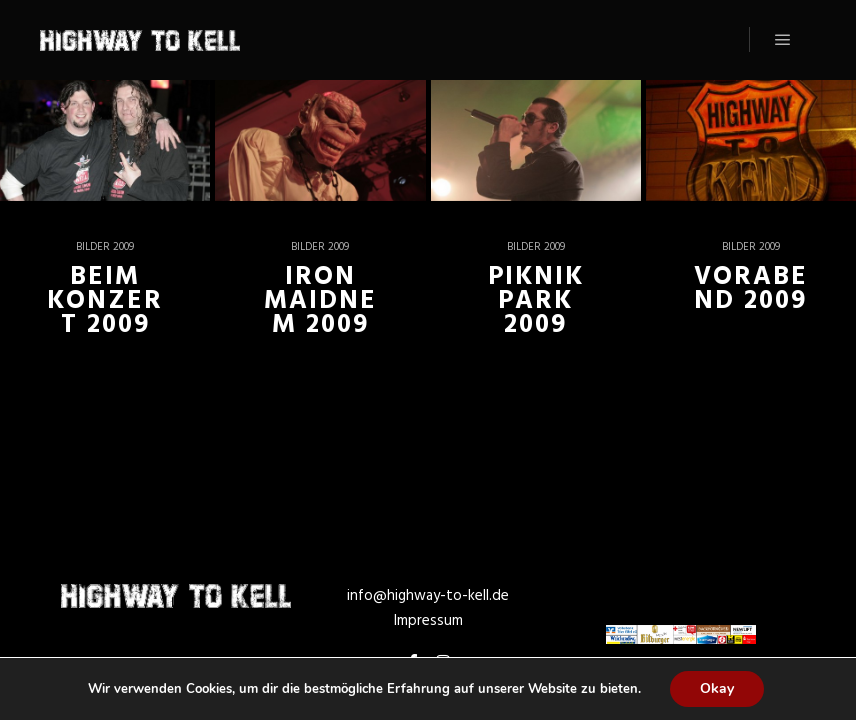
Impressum (428, 621)
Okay (717, 688)
